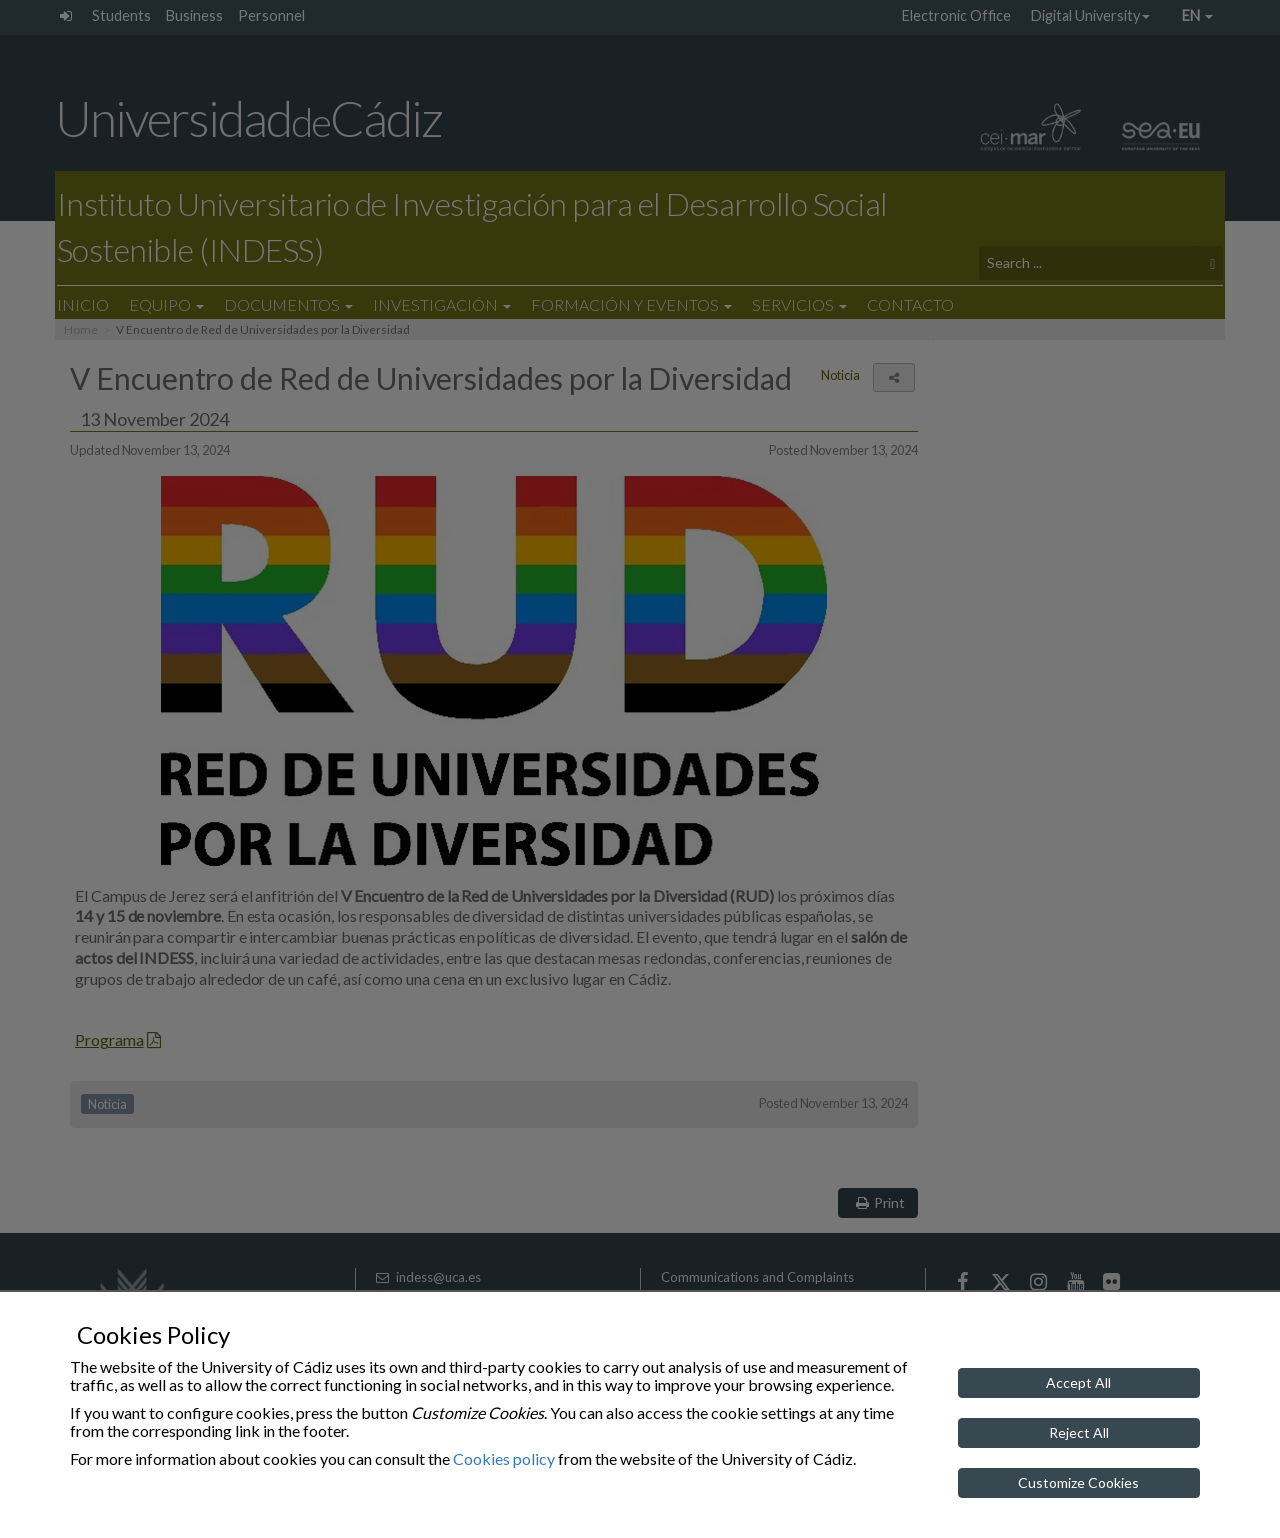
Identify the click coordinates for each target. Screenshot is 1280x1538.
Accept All (1078, 1382)
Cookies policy (504, 1458)
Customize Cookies (1078, 1482)
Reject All (1079, 1432)
